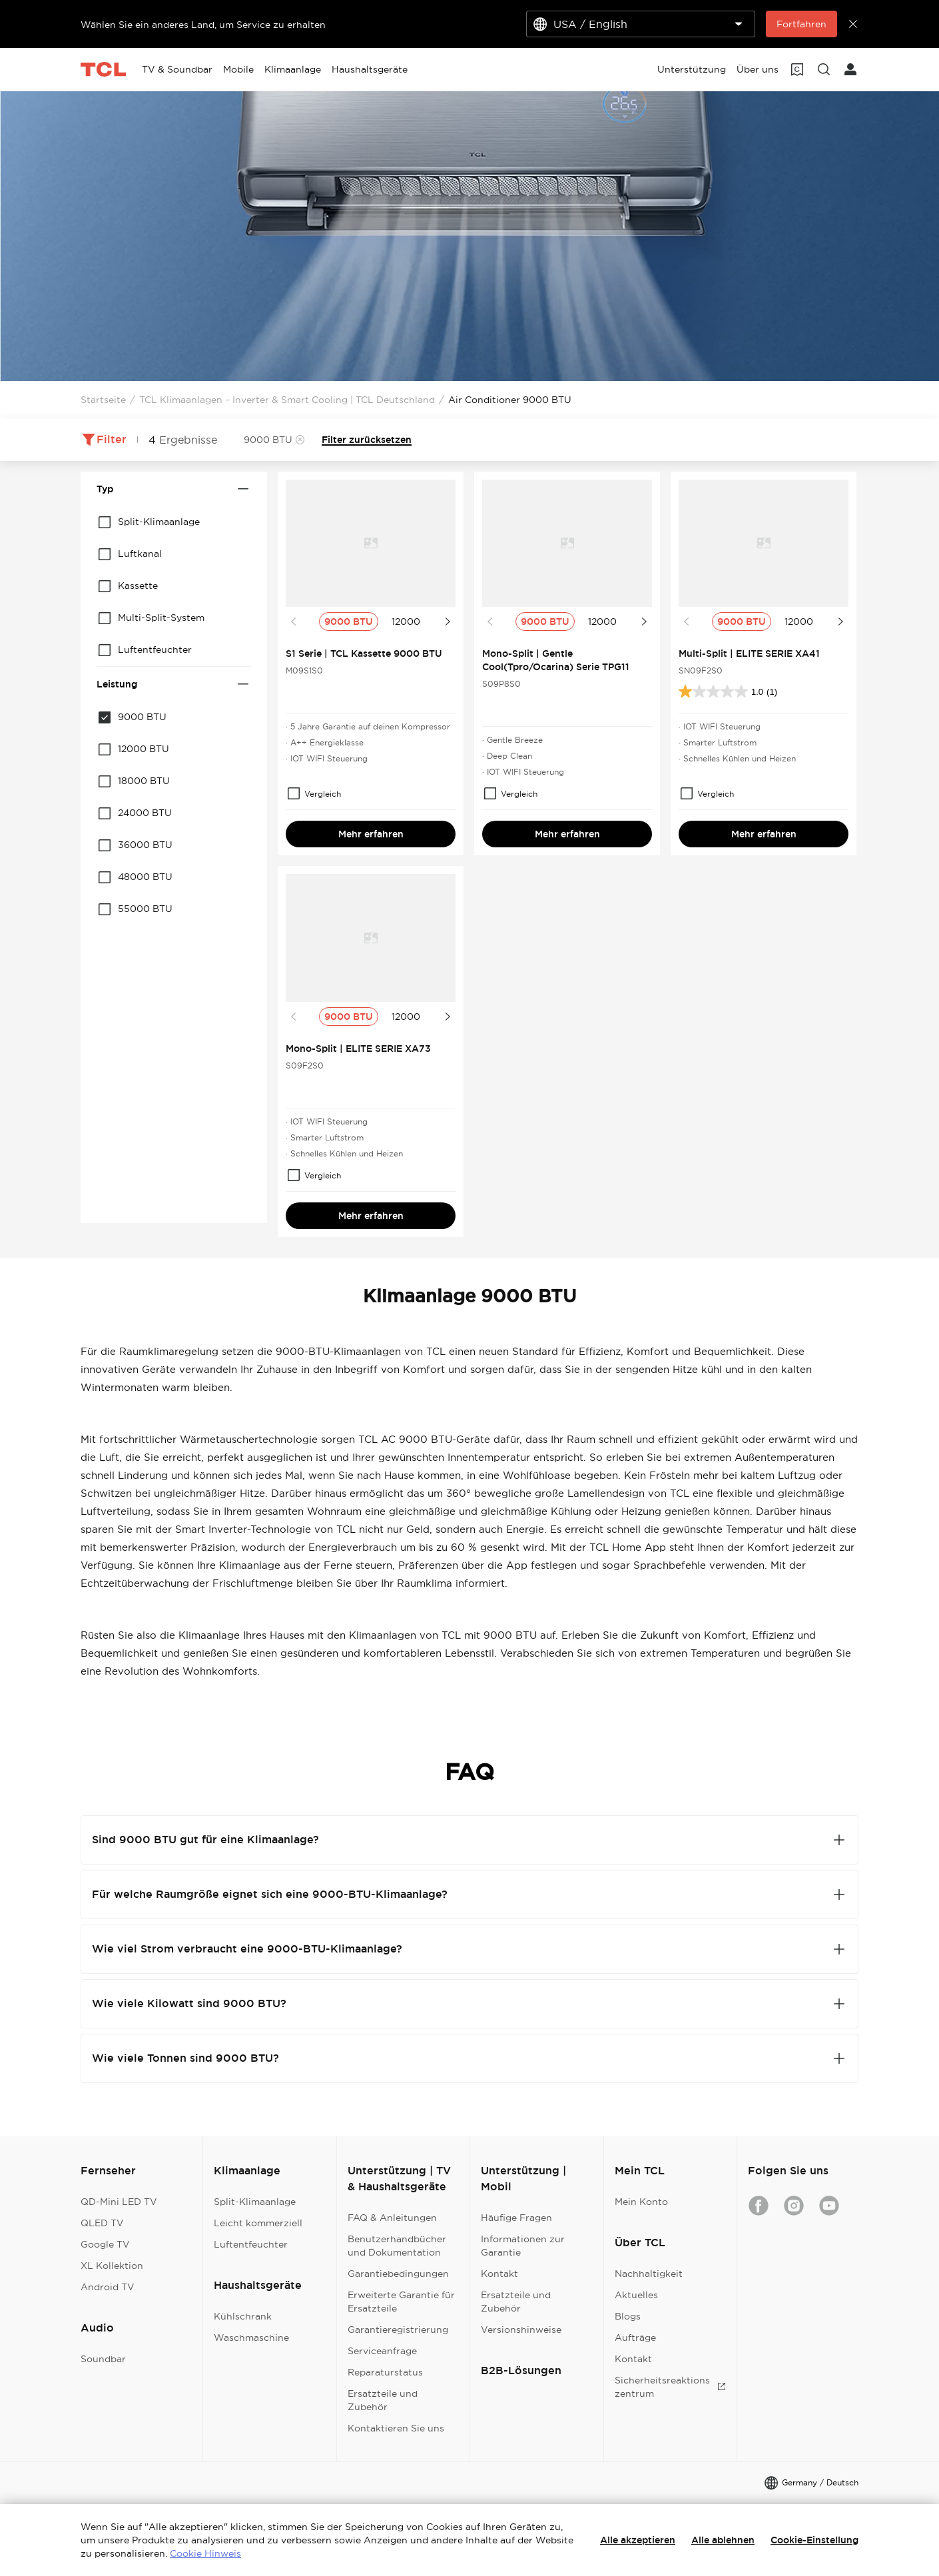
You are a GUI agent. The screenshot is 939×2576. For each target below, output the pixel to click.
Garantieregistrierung (398, 2330)
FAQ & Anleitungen (392, 2218)
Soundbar (103, 2359)
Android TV (108, 2287)
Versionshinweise (521, 2330)
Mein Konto (641, 2202)
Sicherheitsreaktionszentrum (670, 2386)
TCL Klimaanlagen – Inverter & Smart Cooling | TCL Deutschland (287, 400)
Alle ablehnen (723, 2540)
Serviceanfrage (382, 2351)
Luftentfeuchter (251, 2244)
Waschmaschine (251, 2338)
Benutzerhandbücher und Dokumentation (397, 2245)
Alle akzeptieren (637, 2540)
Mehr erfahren (371, 834)
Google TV (105, 2244)
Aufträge (635, 2338)
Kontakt (499, 2274)
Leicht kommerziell (258, 2223)
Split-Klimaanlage (255, 2202)
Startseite (103, 400)
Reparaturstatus (385, 2372)
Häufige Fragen (516, 2218)
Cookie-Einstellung (814, 2540)
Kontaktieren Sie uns (396, 2428)
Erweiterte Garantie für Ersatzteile (401, 2301)
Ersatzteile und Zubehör (383, 2400)
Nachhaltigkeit (649, 2274)
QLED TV (102, 2223)
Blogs (628, 2316)
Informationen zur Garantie (523, 2245)
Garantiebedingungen (398, 2274)
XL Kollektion (112, 2266)
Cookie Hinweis (205, 2553)
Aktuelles (636, 2295)
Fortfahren (801, 24)
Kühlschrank (243, 2316)
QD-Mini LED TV (119, 2202)
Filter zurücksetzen (367, 440)
